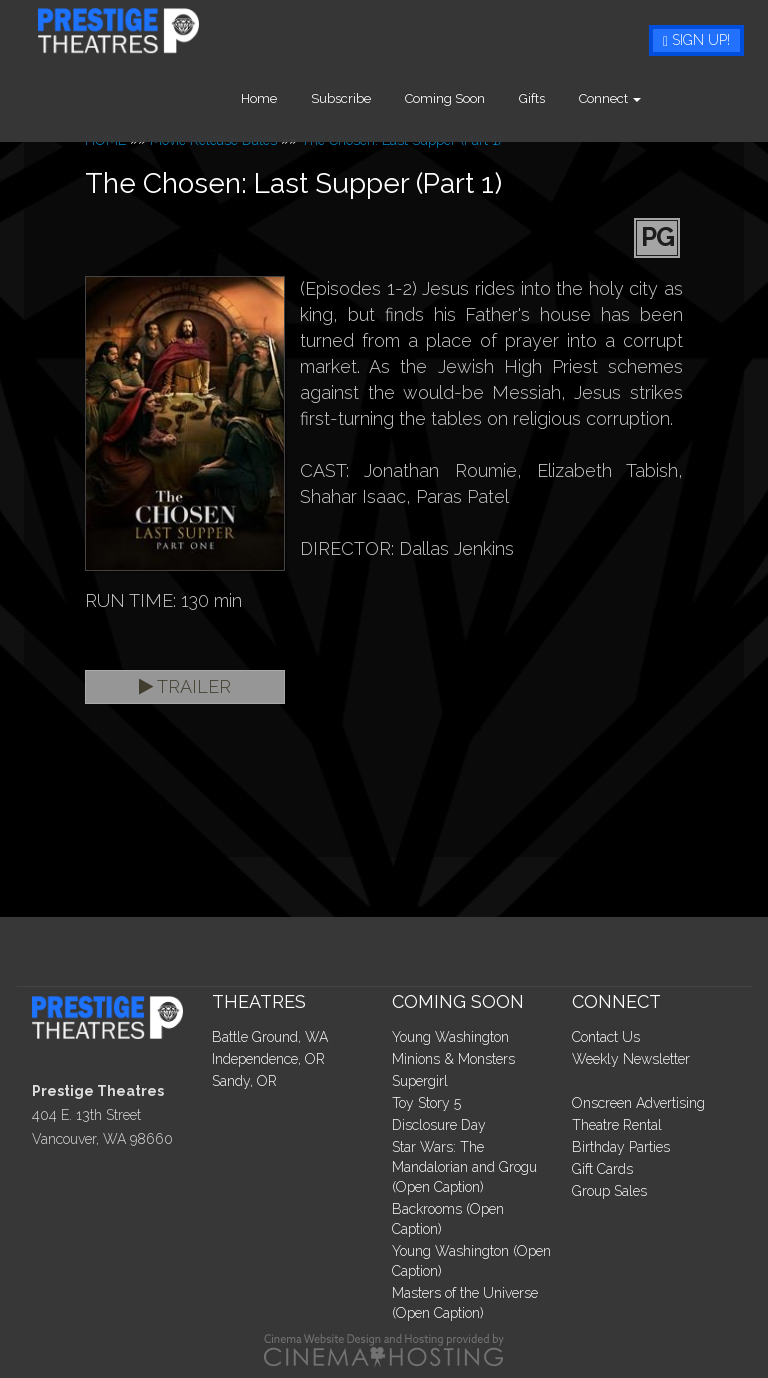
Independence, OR (268, 1059)
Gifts (585, 98)
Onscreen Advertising (638, 1103)
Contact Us (606, 1037)
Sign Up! (696, 40)
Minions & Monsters (453, 1059)
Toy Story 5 (426, 1103)
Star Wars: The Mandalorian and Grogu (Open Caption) (464, 1167)
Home (312, 98)
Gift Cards (602, 1169)
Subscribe (394, 98)
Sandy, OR (244, 1081)
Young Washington (450, 1037)
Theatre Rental (617, 1125)
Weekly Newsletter (631, 1059)
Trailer (185, 686)
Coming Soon (498, 98)
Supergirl (420, 1081)
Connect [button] (663, 98)
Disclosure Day (439, 1125)
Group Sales (609, 1191)
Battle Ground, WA (270, 1037)
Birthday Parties (621, 1147)
